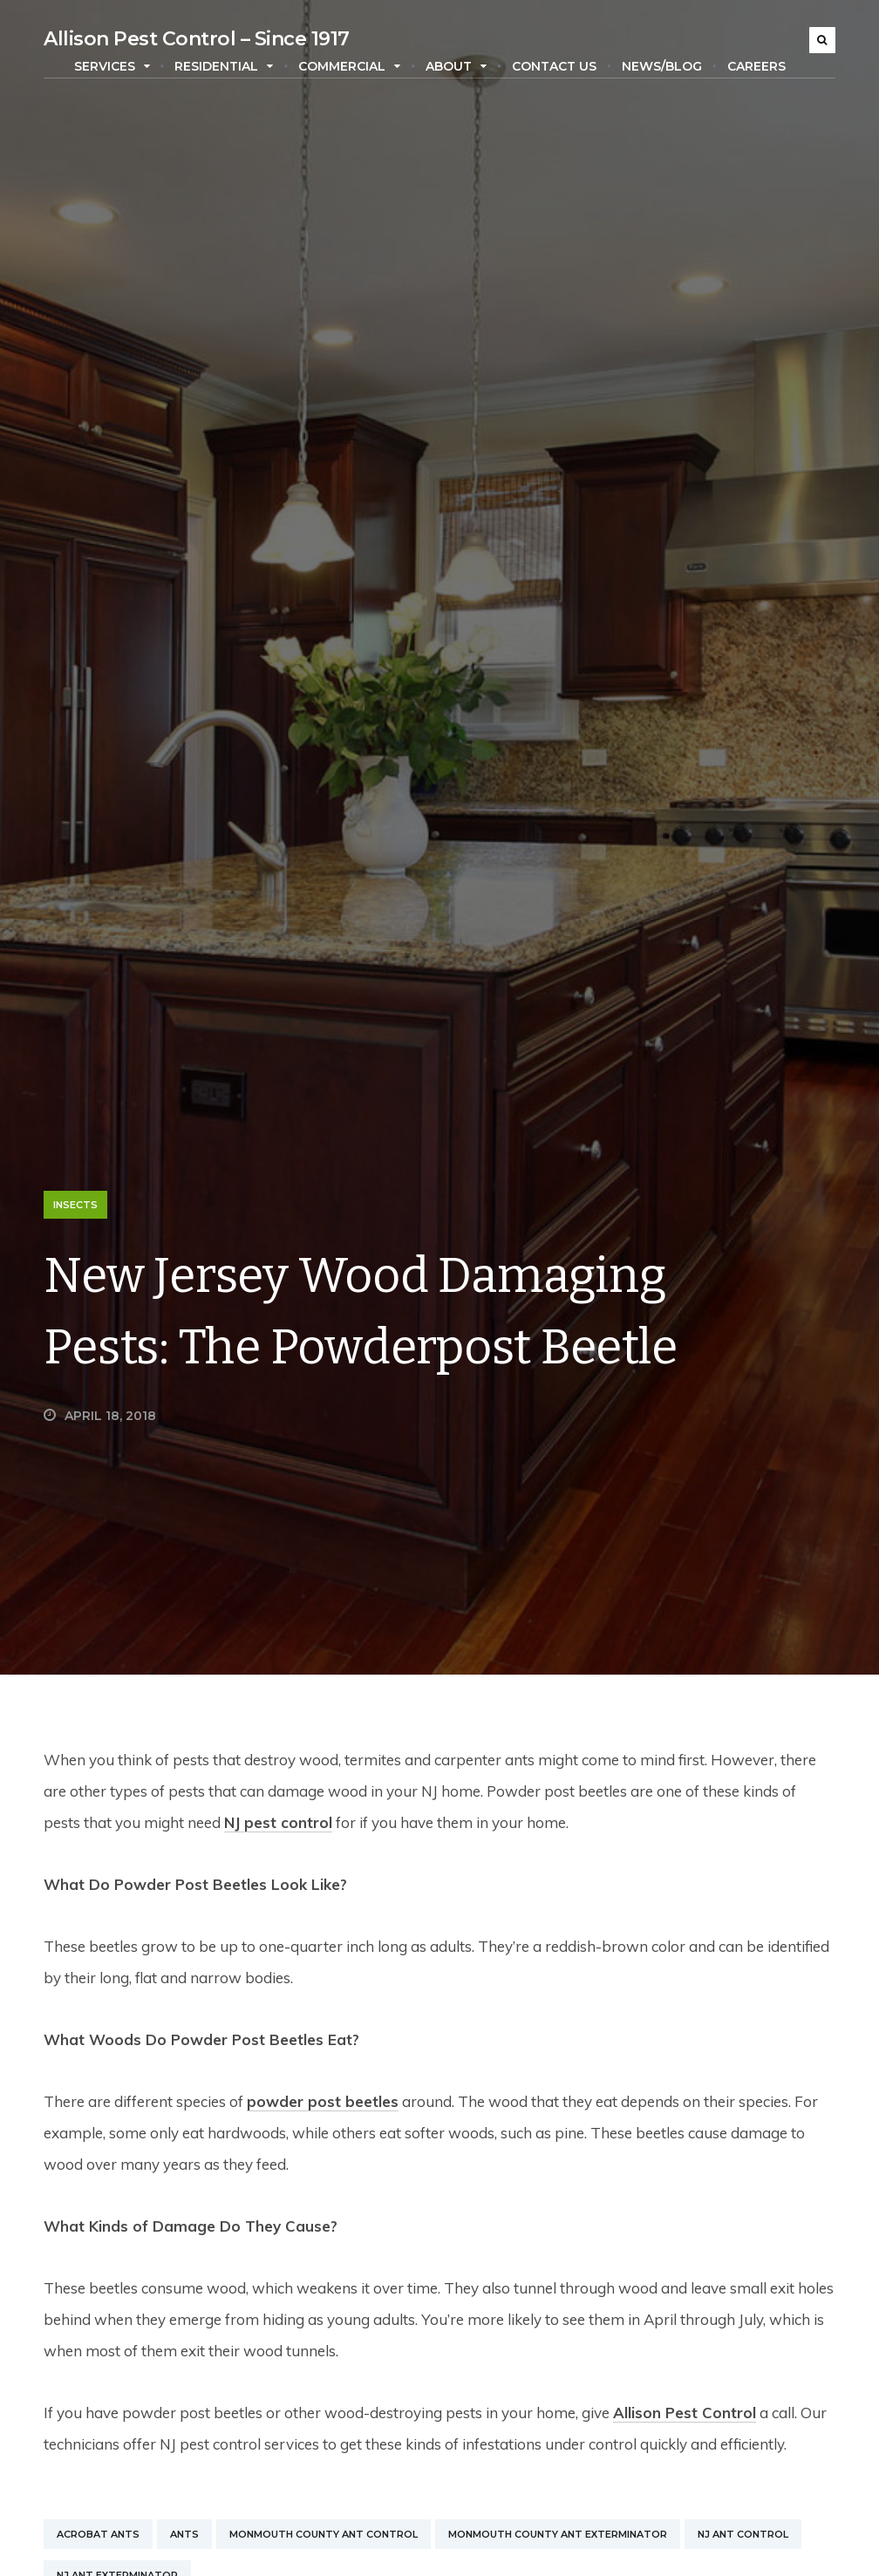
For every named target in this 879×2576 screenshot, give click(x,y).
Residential (223, 66)
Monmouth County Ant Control (323, 2534)
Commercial (349, 66)
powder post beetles (323, 2101)
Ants (184, 2534)
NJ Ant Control (743, 2534)
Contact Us (554, 66)
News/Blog (662, 66)
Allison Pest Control (684, 2412)
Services (112, 66)
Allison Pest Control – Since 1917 (197, 39)
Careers (756, 66)
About (456, 66)
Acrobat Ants (98, 2534)
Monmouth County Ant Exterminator (557, 2534)
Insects (75, 1205)
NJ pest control (278, 1822)
